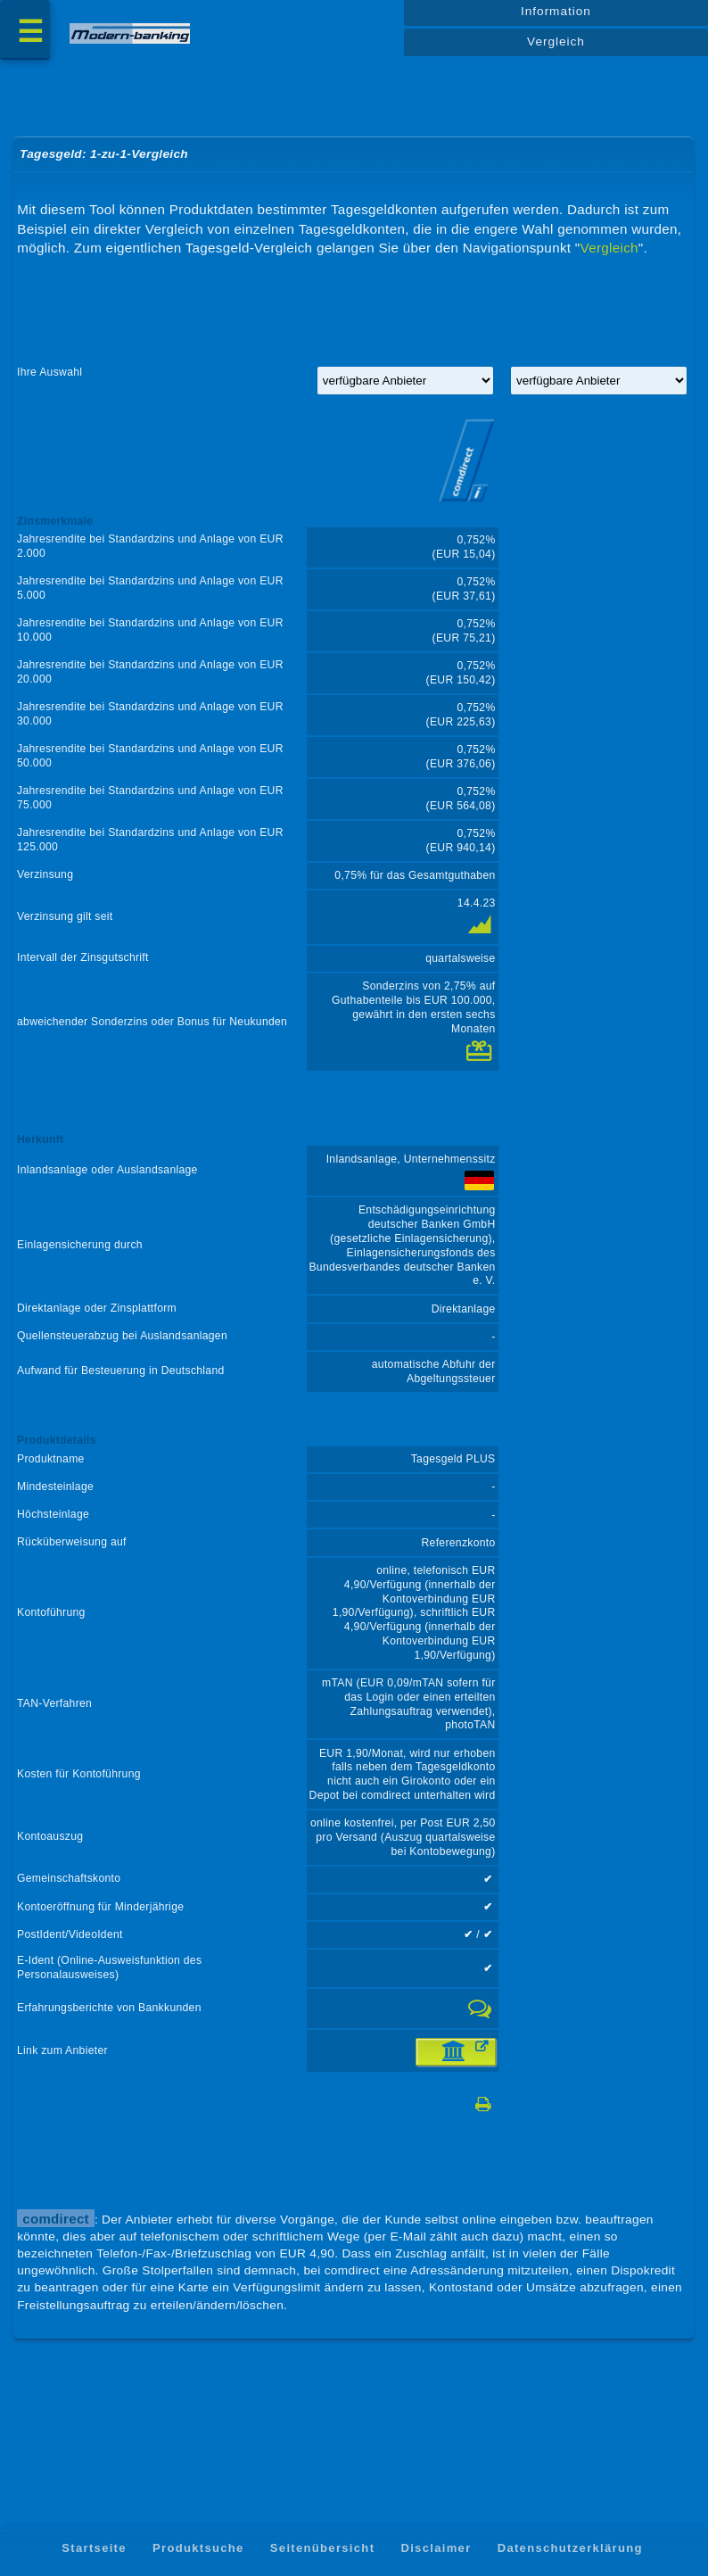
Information (556, 15)
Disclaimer (435, 2548)
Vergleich (556, 46)
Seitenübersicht (322, 2548)
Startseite (94, 2548)
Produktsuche (198, 2548)
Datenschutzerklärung (570, 2548)
